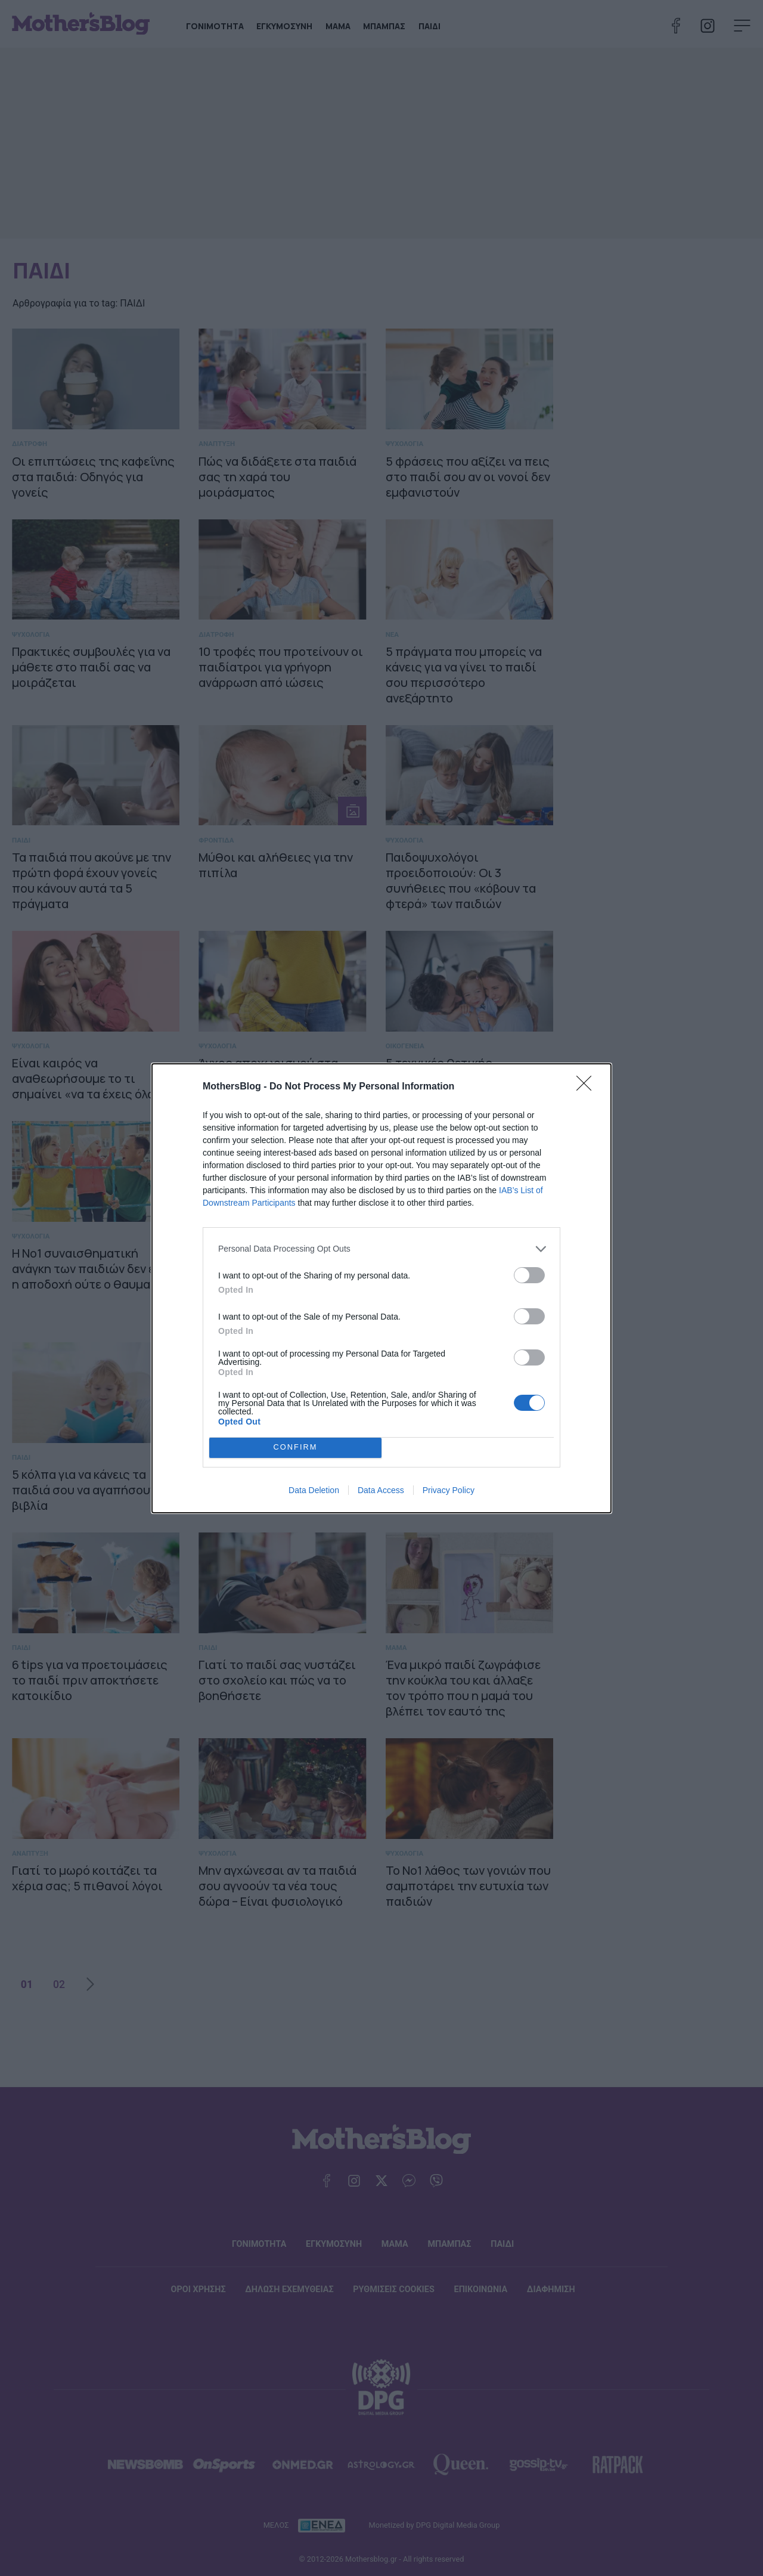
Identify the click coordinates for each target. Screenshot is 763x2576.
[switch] (529, 1275)
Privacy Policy (448, 1490)
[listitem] (381, 1249)
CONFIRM (295, 1447)
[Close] (587, 1087)
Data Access (381, 1490)
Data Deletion (314, 1490)
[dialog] (381, 1288)
